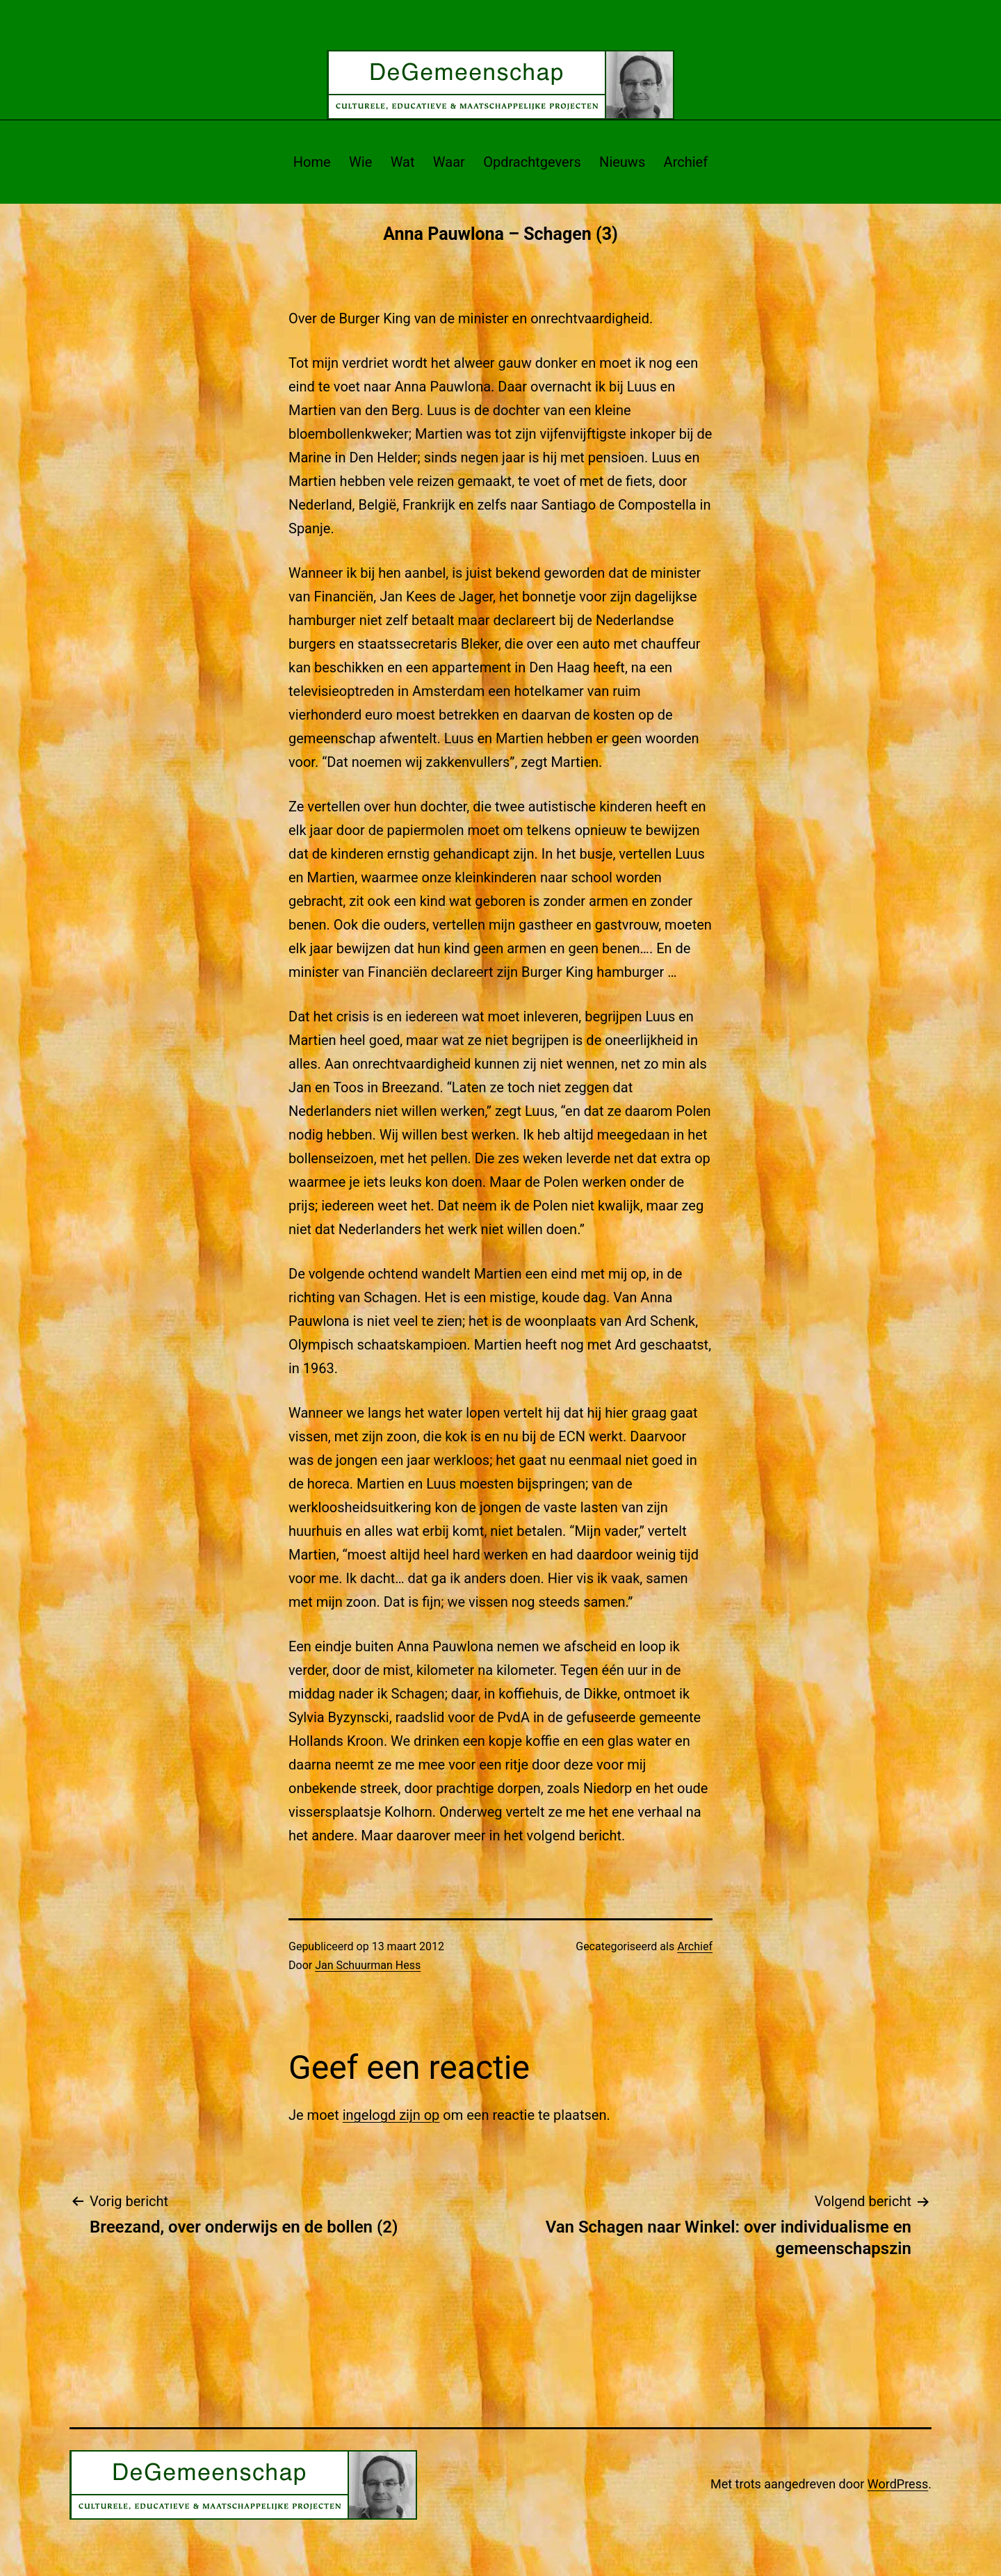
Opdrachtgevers (532, 162)
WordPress (898, 2484)
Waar (449, 162)
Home (312, 162)
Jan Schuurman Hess (368, 1965)
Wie (360, 162)
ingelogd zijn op (391, 2115)
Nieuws (622, 162)
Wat (403, 162)
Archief (686, 162)
